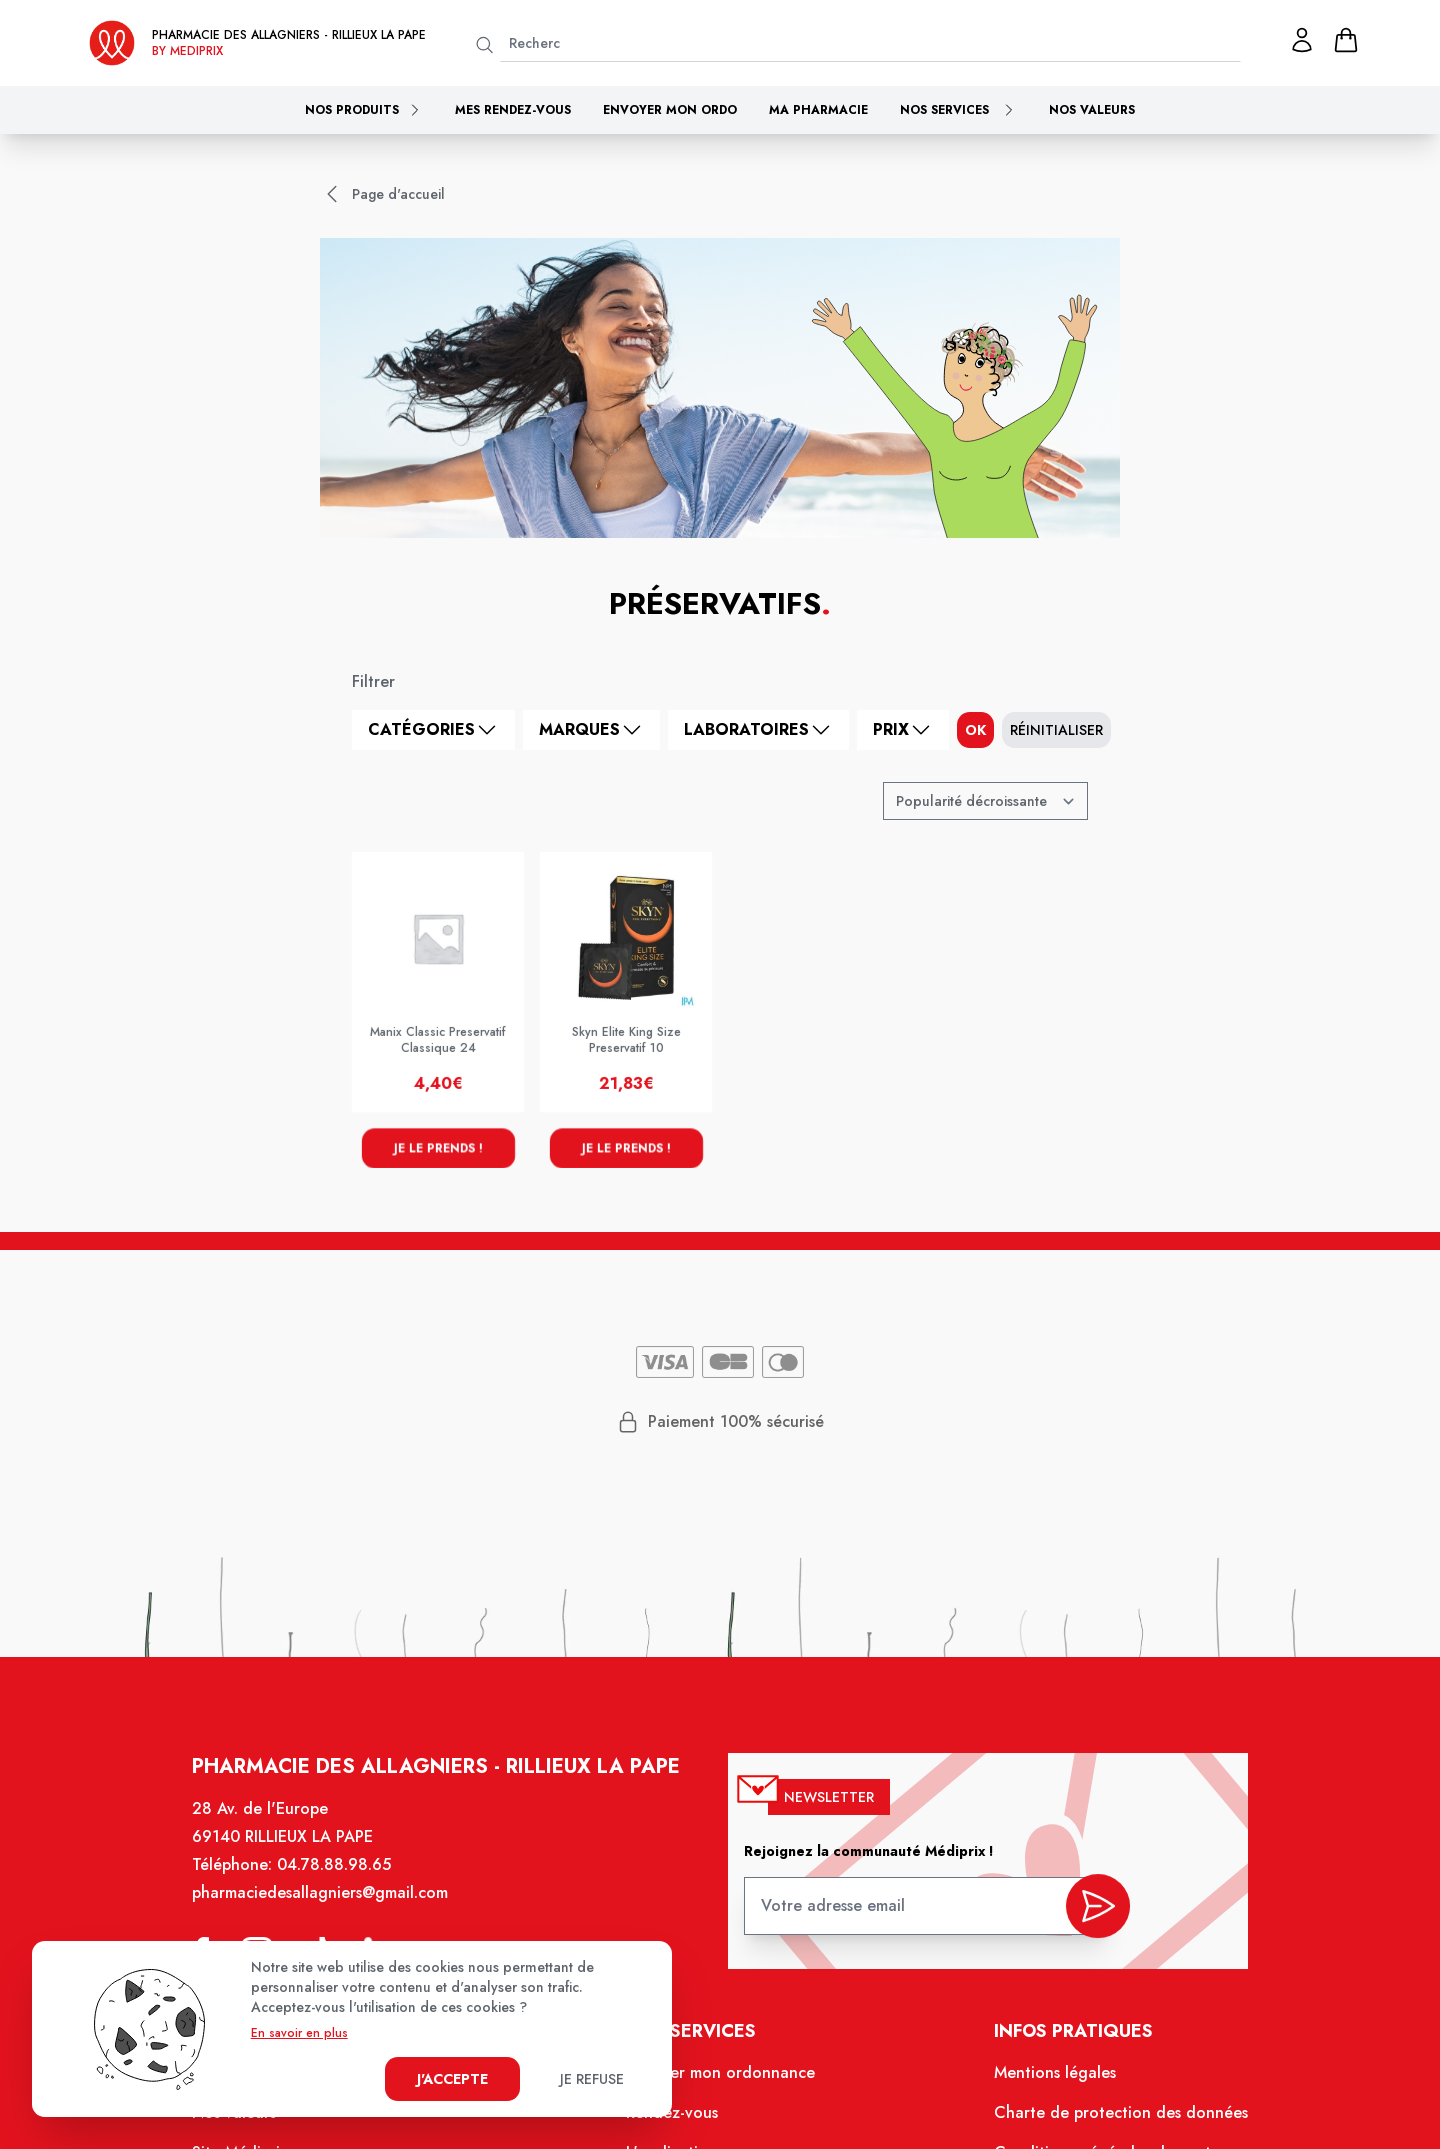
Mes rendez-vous (513, 110)
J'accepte (452, 2079)
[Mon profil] (1302, 40)
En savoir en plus (299, 2033)
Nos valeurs (1092, 110)
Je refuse (592, 2079)
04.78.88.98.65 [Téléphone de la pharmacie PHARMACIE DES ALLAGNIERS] (349, 1884)
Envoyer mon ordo (670, 110)
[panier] (1346, 40)
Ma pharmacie (818, 110)
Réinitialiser (1056, 730)
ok (975, 730)
